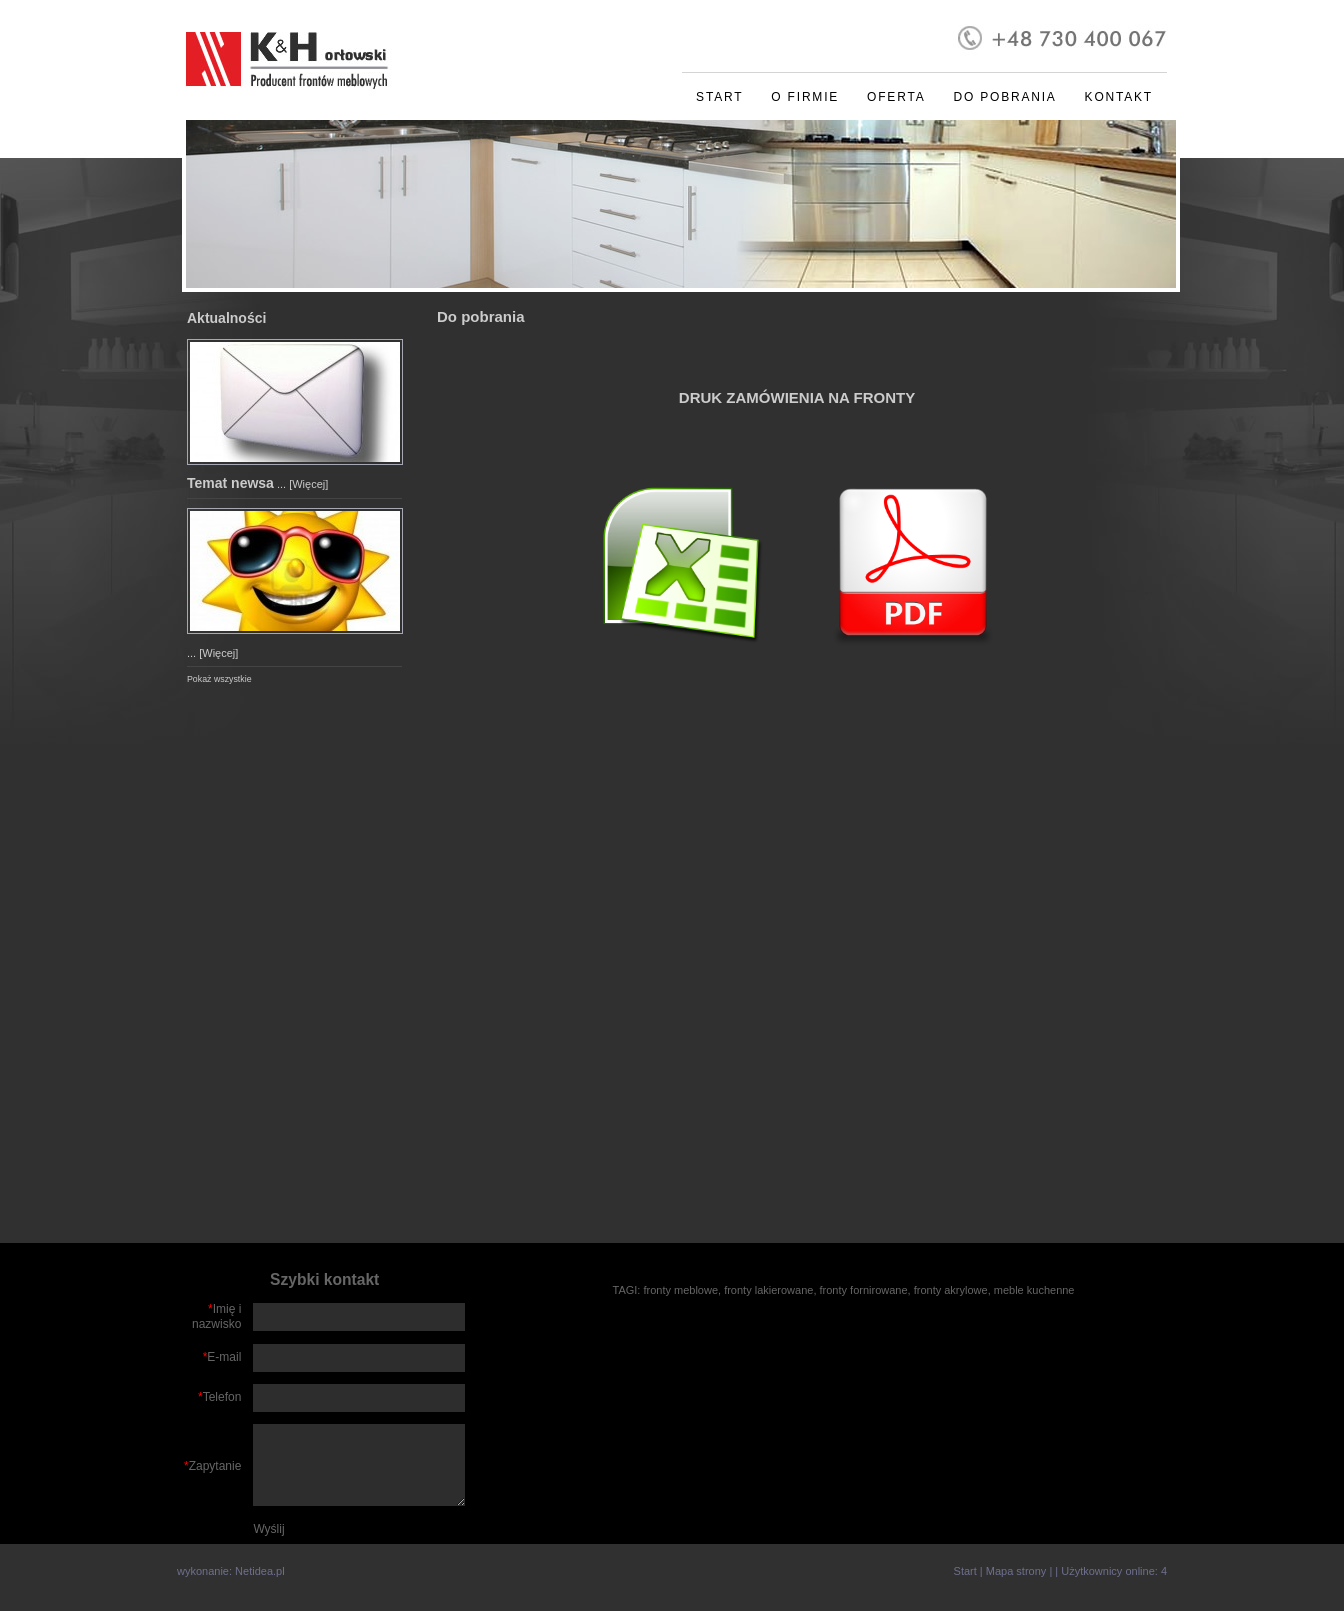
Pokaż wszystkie (219, 679)
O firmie (805, 97)
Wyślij (268, 1529)
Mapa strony (1016, 1571)
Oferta (896, 97)
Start (719, 97)
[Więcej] (308, 484)
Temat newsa (230, 483)
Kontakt (1119, 97)
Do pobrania (1004, 97)
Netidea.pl (260, 1571)
